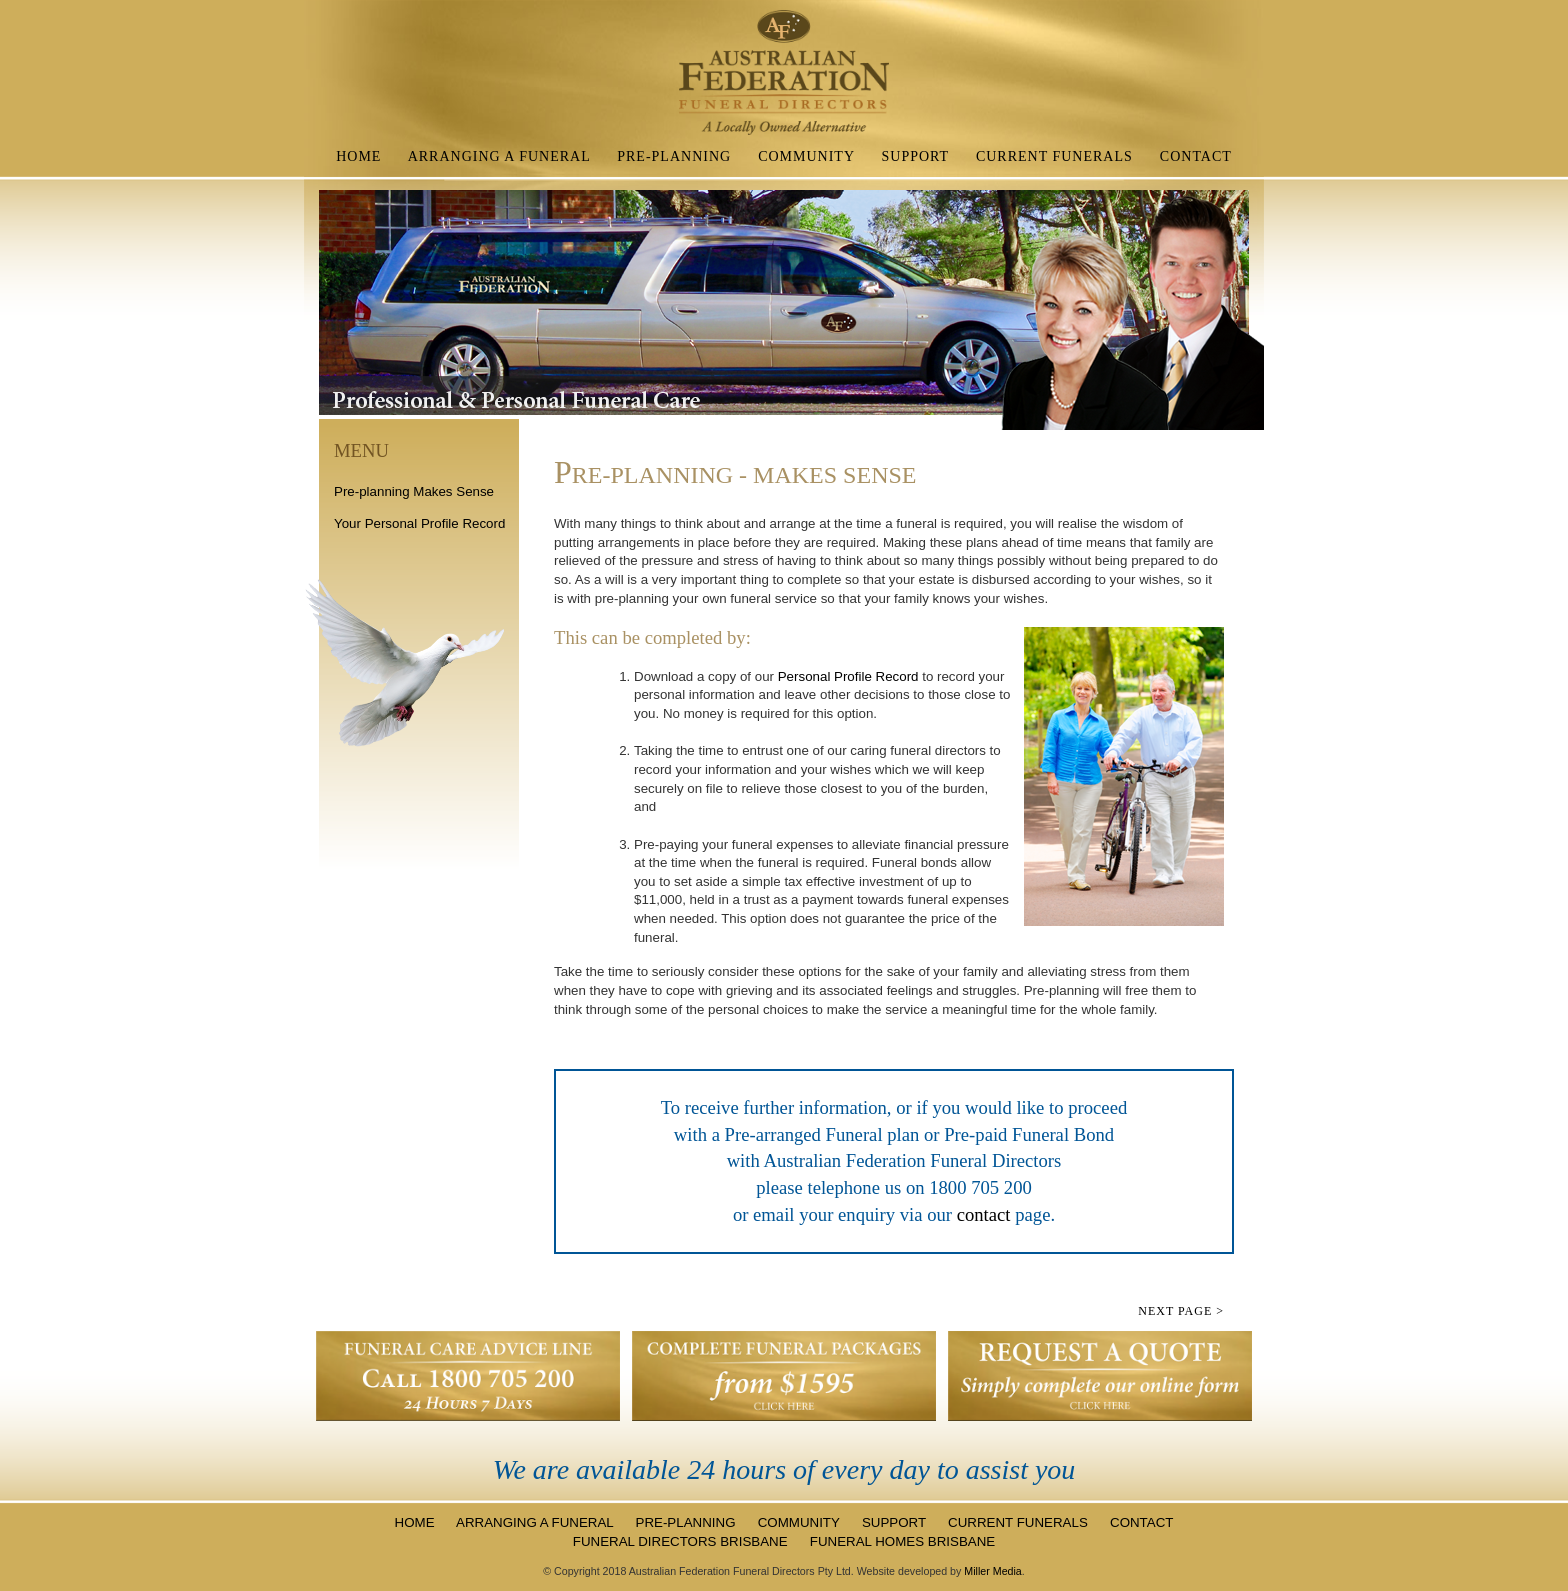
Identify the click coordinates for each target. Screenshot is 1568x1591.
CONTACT (1196, 156)
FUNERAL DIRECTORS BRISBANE (682, 1541)
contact (986, 1214)
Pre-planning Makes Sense (414, 491)
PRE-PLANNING (674, 156)
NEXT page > (1181, 1311)
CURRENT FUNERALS (1054, 156)
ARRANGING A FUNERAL (499, 156)
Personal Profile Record (848, 676)
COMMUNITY (806, 156)
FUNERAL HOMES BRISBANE (902, 1541)
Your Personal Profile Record (419, 523)
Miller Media (992, 1571)
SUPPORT (915, 156)
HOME (358, 156)
